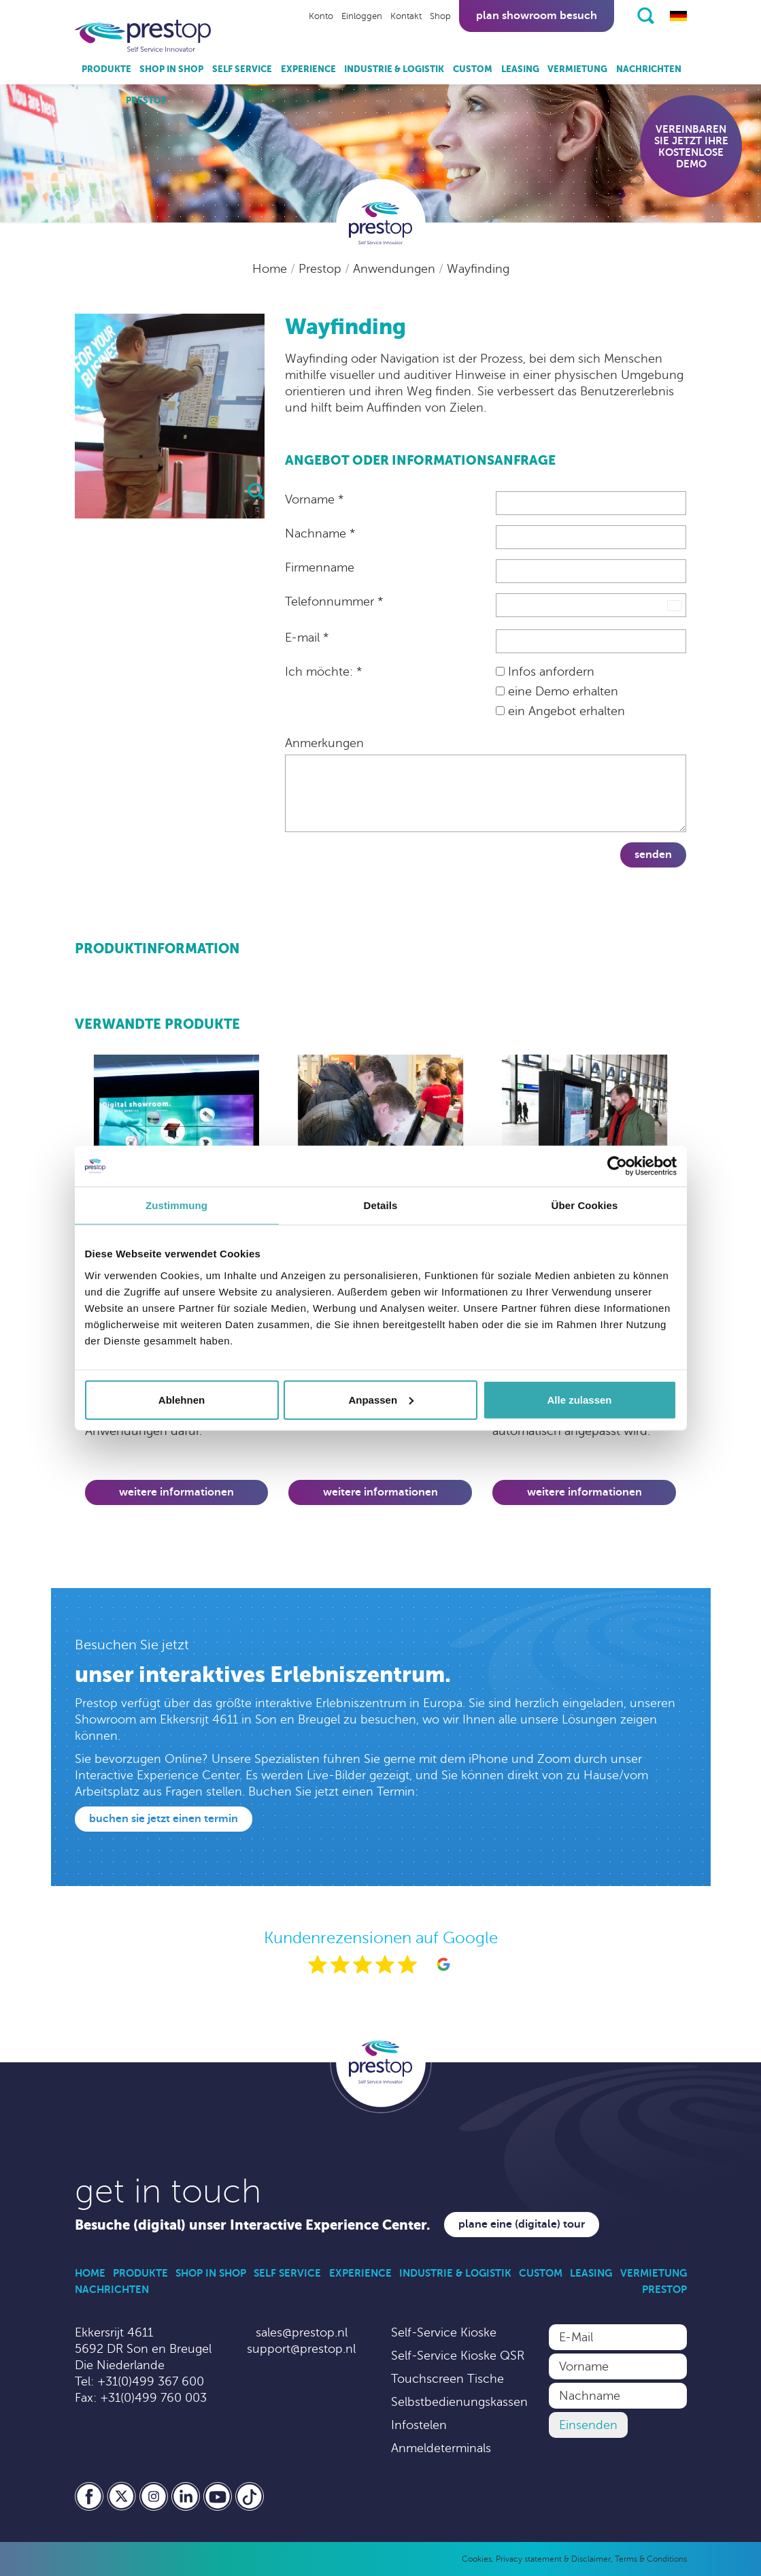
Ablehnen (181, 1399)
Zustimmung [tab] (176, 1205)
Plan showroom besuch (536, 16)
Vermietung (577, 69)
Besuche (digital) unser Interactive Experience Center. (252, 2225)
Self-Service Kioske (443, 2332)
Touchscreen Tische (447, 2378)
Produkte (106, 69)
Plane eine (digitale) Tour (521, 2224)
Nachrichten (648, 69)
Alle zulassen (579, 1399)
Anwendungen (396, 269)
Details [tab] (381, 1205)
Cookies (477, 2559)
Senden (653, 854)
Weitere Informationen (176, 1492)
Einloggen (361, 16)
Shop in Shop (171, 69)
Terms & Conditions (651, 2559)
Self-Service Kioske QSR (457, 2355)
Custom (472, 69)
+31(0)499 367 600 (150, 2381)
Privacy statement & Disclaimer (553, 2559)
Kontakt (406, 16)
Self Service (242, 69)
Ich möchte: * (323, 671)
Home (271, 269)
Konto (321, 16)
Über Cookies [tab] (585, 1205)
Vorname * (314, 499)
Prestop (146, 100)
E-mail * (306, 637)
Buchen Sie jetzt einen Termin (163, 1819)
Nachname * (320, 533)
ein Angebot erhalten (560, 711)
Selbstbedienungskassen (459, 2402)
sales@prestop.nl (302, 2332)
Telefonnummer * (334, 601)
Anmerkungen (324, 743)
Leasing (520, 69)
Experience (308, 69)
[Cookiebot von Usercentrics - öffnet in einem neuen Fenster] (617, 1166)
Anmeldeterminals (441, 2448)
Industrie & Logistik (394, 69)
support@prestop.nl (301, 2349)
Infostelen (419, 2425)
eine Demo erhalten (557, 691)
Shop (440, 16)
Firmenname (319, 567)
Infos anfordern (545, 671)
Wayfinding (478, 269)
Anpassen (380, 1399)
